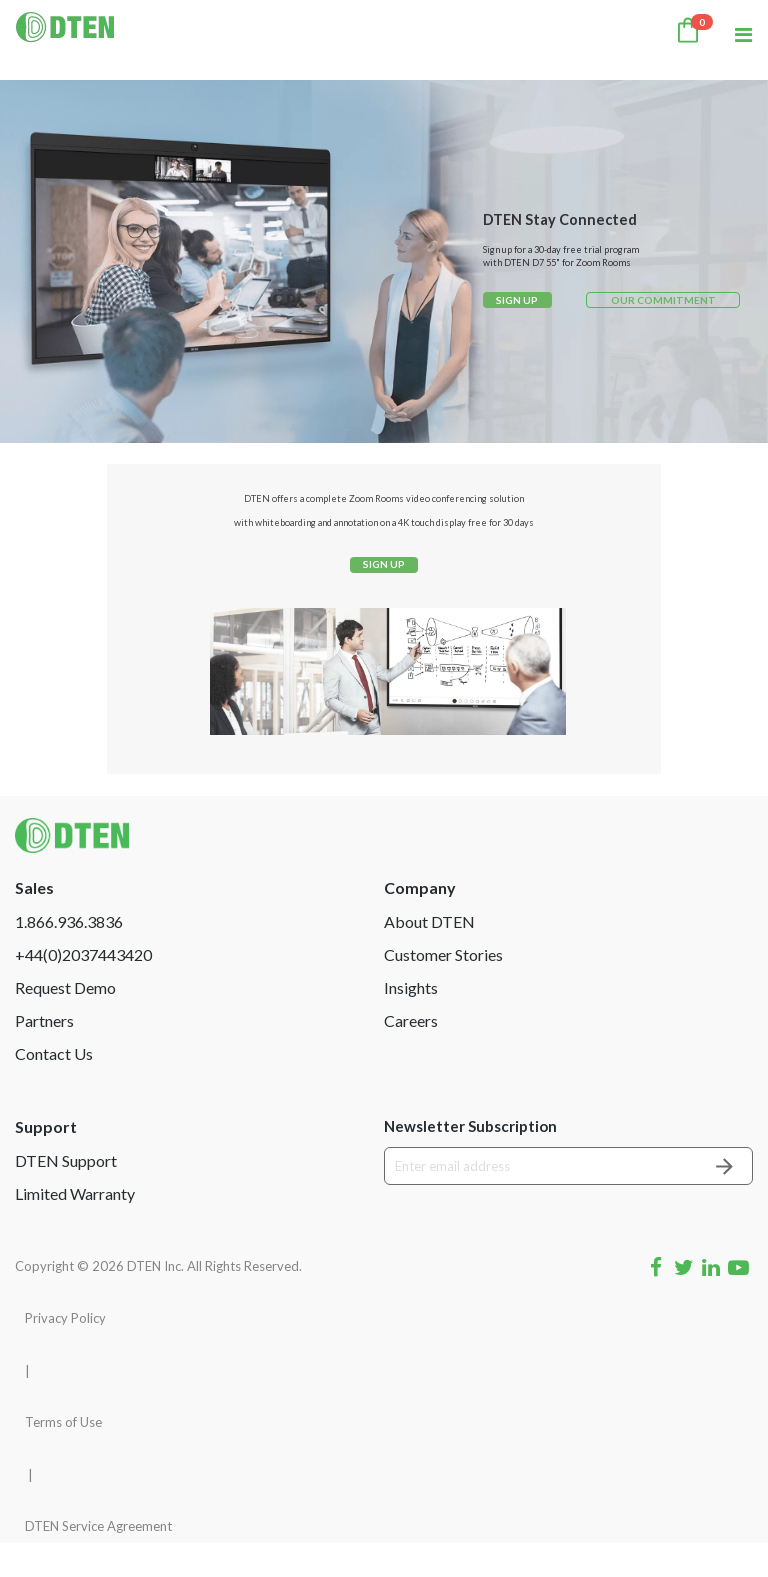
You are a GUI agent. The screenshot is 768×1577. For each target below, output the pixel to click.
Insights (411, 1021)
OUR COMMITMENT (663, 300)
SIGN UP (517, 300)
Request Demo (65, 1021)
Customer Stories (443, 988)
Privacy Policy (65, 1352)
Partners (44, 1054)
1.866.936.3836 (69, 955)
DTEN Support (66, 1194)
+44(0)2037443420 (83, 988)
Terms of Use (63, 1456)
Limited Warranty (75, 1227)
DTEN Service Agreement (98, 1560)
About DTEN (429, 955)
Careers (411, 1054)
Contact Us (54, 1087)
